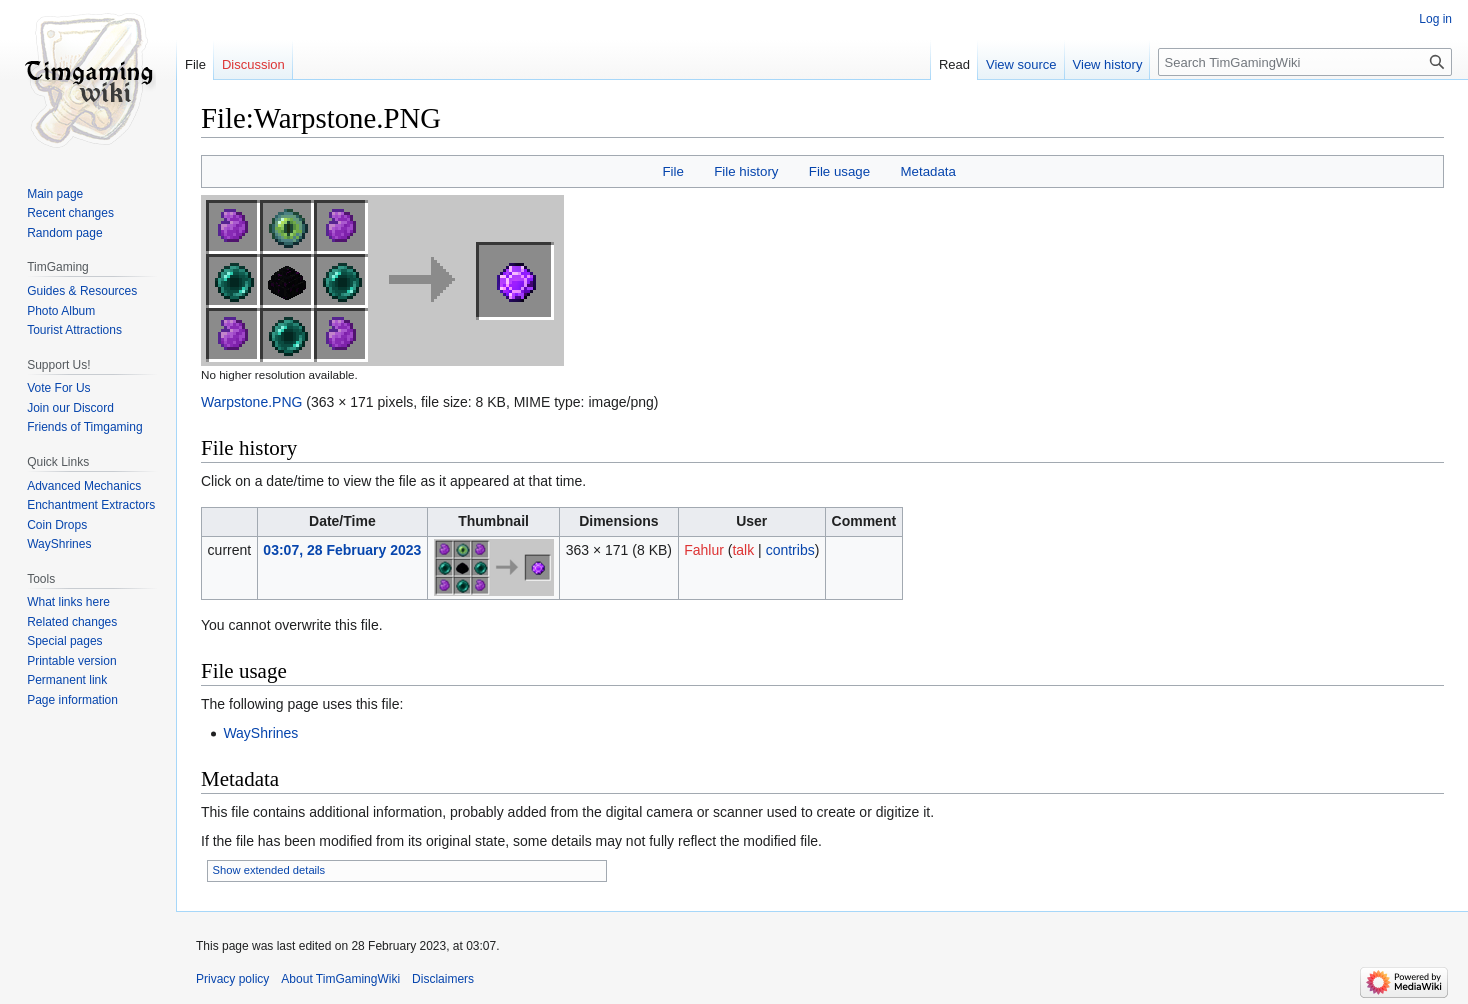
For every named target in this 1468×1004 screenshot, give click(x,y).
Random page (64, 233)
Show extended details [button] (269, 870)
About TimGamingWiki (340, 979)
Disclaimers (443, 979)
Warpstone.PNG (251, 402)
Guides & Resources (82, 291)
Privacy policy (232, 979)
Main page (55, 194)
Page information (72, 700)
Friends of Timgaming (84, 427)
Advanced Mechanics (84, 486)
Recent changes (70, 213)
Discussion (253, 64)
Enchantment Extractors (91, 505)
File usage (839, 171)
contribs (790, 550)
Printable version (71, 661)
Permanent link (67, 680)
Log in (1435, 19)
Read (954, 64)
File (672, 171)
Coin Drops (57, 525)
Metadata (927, 171)
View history (1108, 64)
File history (746, 171)
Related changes (72, 622)
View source (1021, 64)
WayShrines (260, 733)
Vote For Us (58, 388)
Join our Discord (70, 408)
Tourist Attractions (74, 330)
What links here (68, 602)
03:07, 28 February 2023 (342, 550)
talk (743, 550)
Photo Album (61, 311)
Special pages (64, 641)
